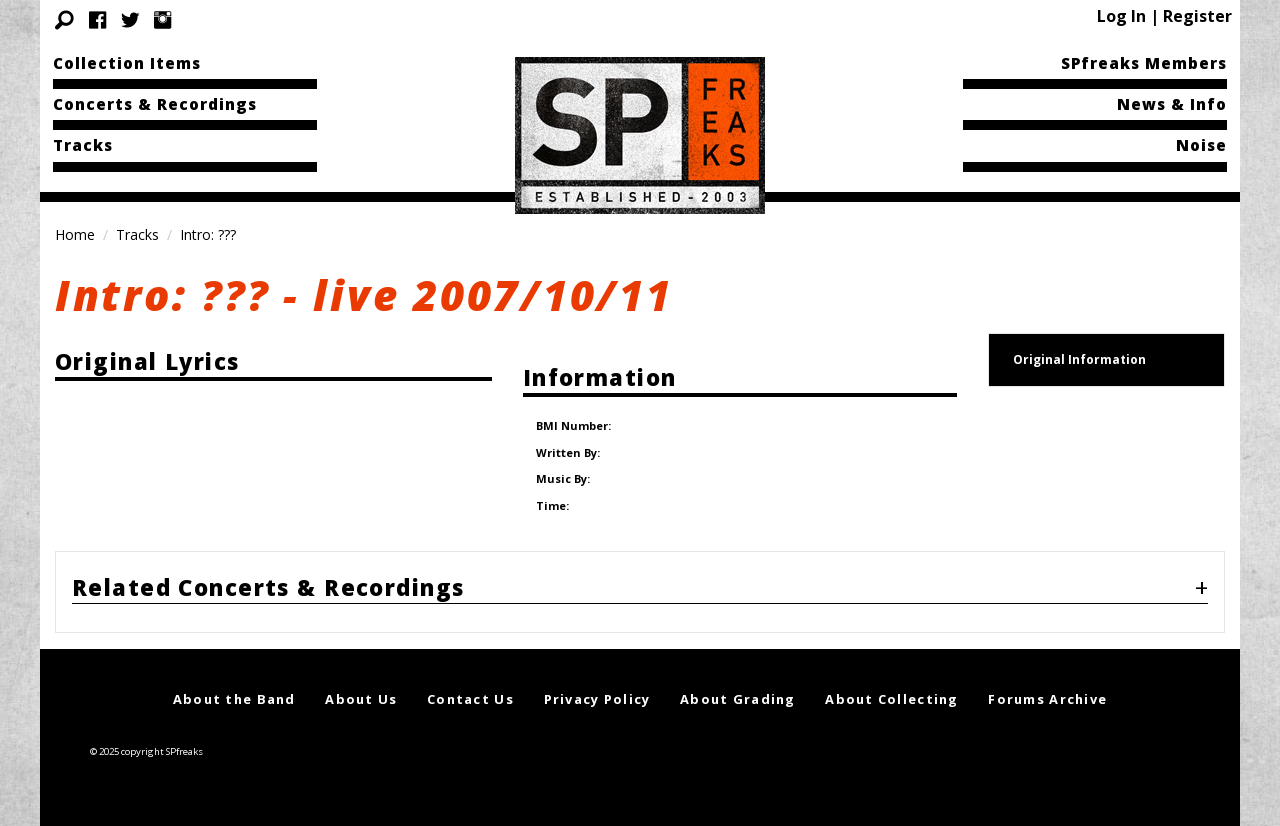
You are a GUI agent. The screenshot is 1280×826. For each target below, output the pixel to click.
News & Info (1172, 104)
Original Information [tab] (1079, 359)
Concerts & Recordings (155, 104)
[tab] (640, 569)
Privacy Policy (597, 677)
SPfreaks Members (1144, 63)
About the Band (234, 677)
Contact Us (470, 677)
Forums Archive (1047, 677)
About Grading (738, 677)
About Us (361, 677)
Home (75, 234)
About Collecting (891, 677)
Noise (1201, 145)
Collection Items (127, 63)
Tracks (83, 145)
